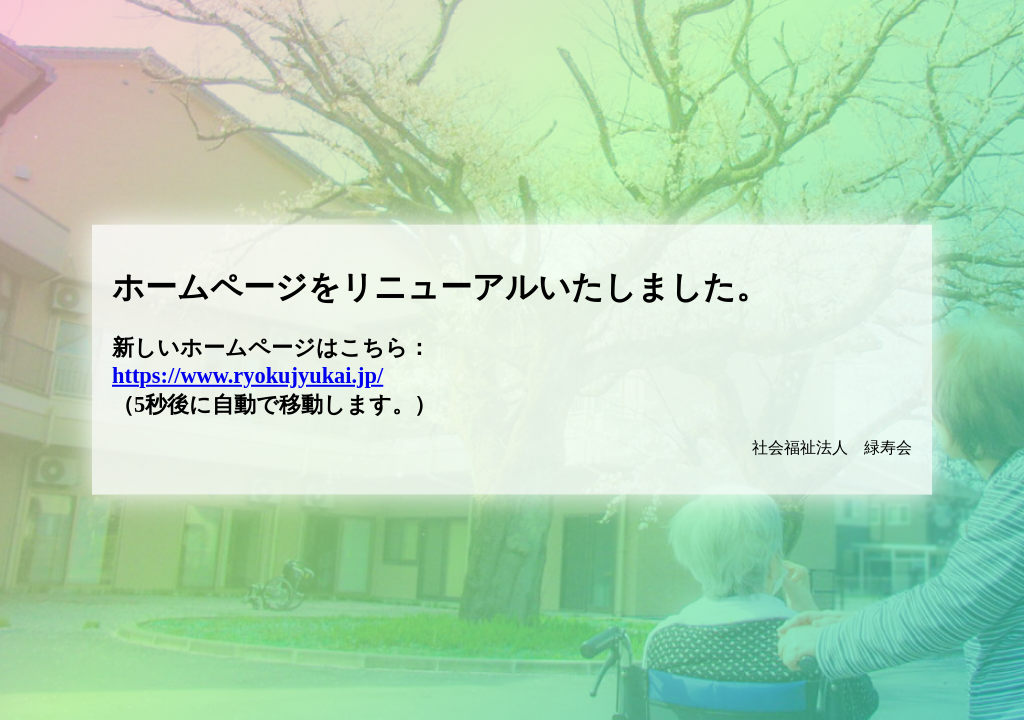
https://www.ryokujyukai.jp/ (247, 375)
